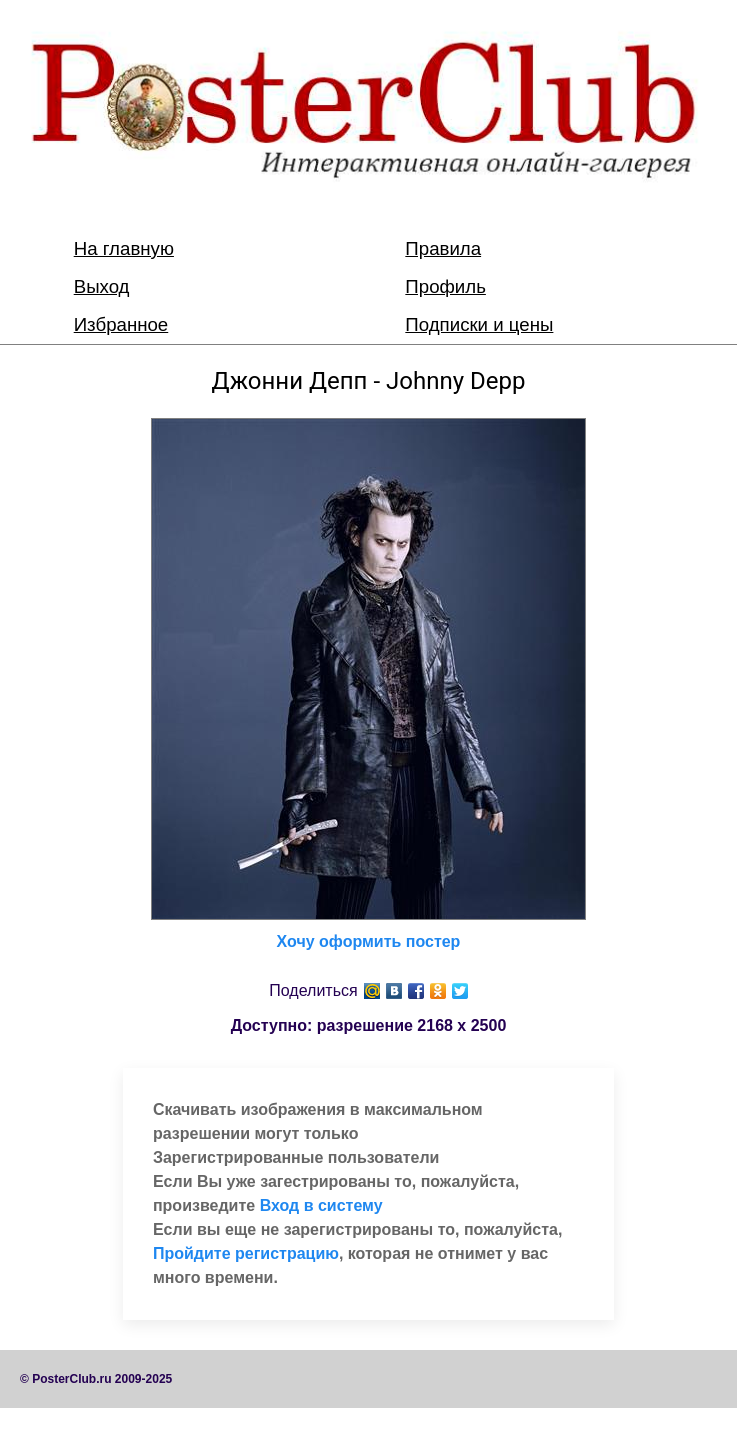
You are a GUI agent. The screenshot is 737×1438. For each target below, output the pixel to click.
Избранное (121, 324)
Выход (102, 286)
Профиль (445, 286)
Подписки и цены (479, 324)
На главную (124, 248)
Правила (443, 248)
